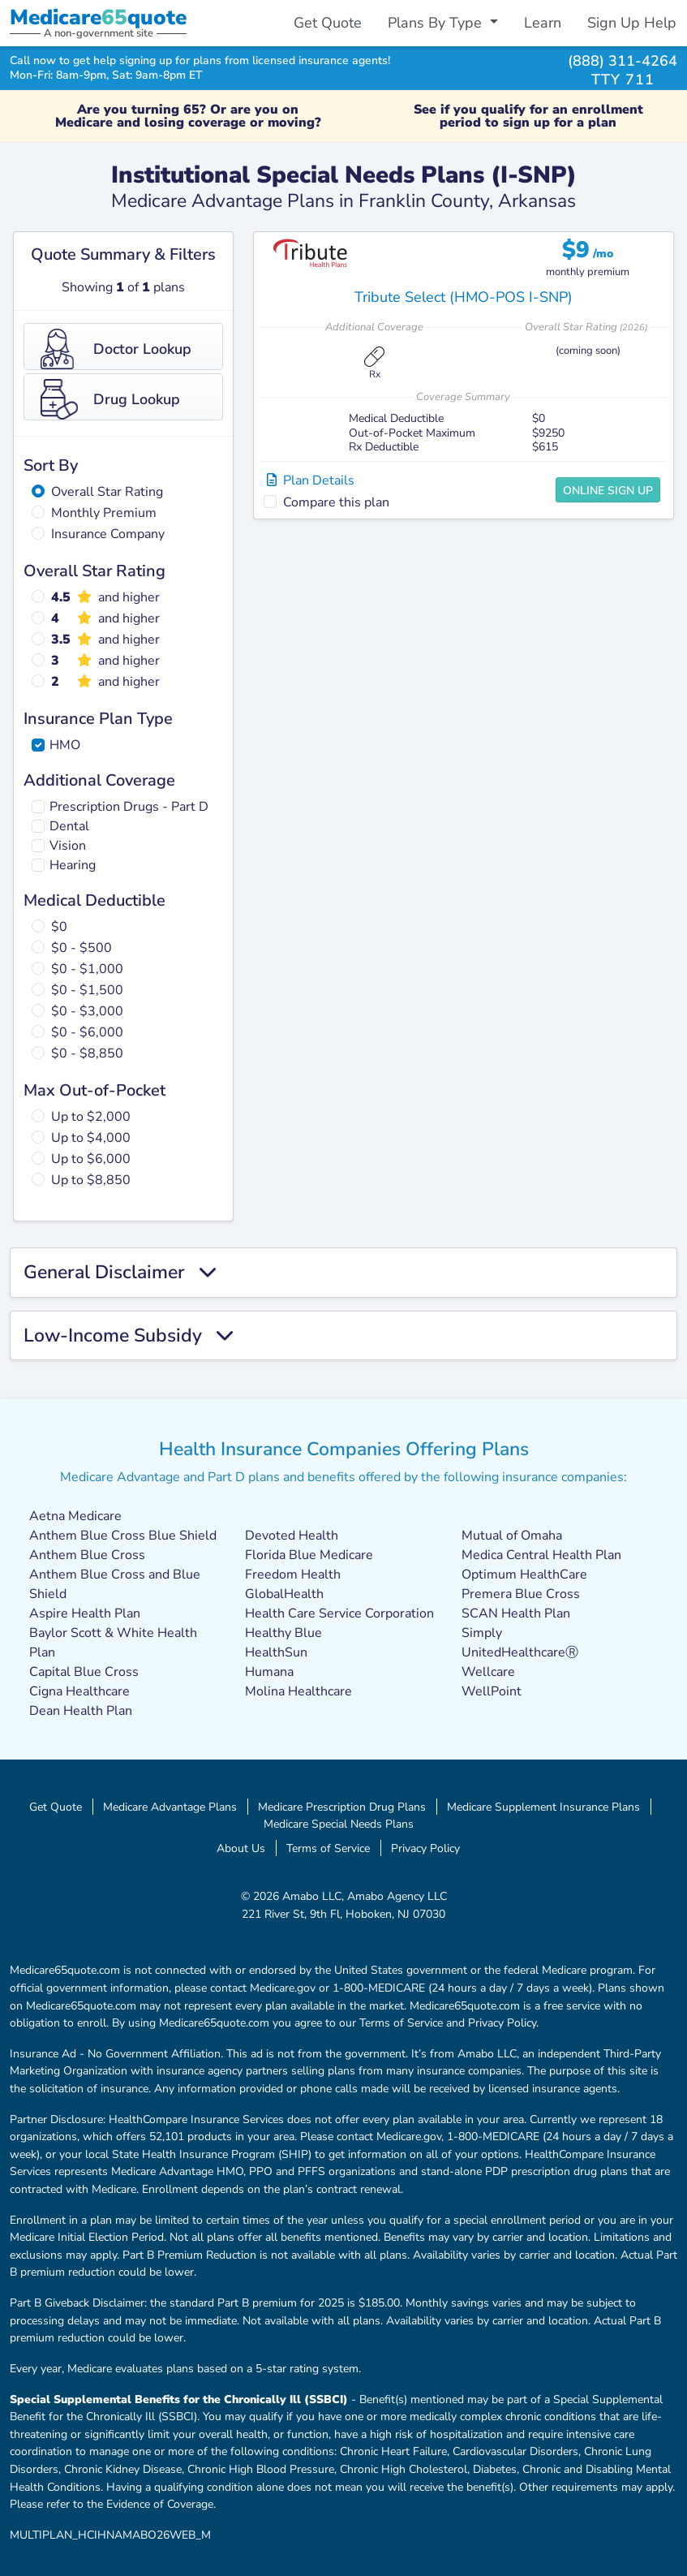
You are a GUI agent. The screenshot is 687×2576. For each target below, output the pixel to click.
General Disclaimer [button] (120, 1272)
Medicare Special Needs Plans (339, 1824)
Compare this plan (336, 502)
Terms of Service (328, 1848)
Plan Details (310, 480)
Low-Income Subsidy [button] (128, 1336)
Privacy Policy (425, 1848)
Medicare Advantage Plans (170, 1806)
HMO (64, 745)
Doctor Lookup (116, 349)
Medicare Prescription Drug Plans (342, 1806)
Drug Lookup (110, 399)
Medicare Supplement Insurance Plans (543, 1806)
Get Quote (328, 22)
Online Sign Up (608, 490)
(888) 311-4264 (622, 60)
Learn (542, 22)
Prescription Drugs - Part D (128, 807)
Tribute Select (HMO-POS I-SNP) (463, 297)
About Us (241, 1848)
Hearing (72, 865)
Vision (67, 846)
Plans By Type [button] (437, 22)
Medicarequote (98, 17)
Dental (69, 826)
